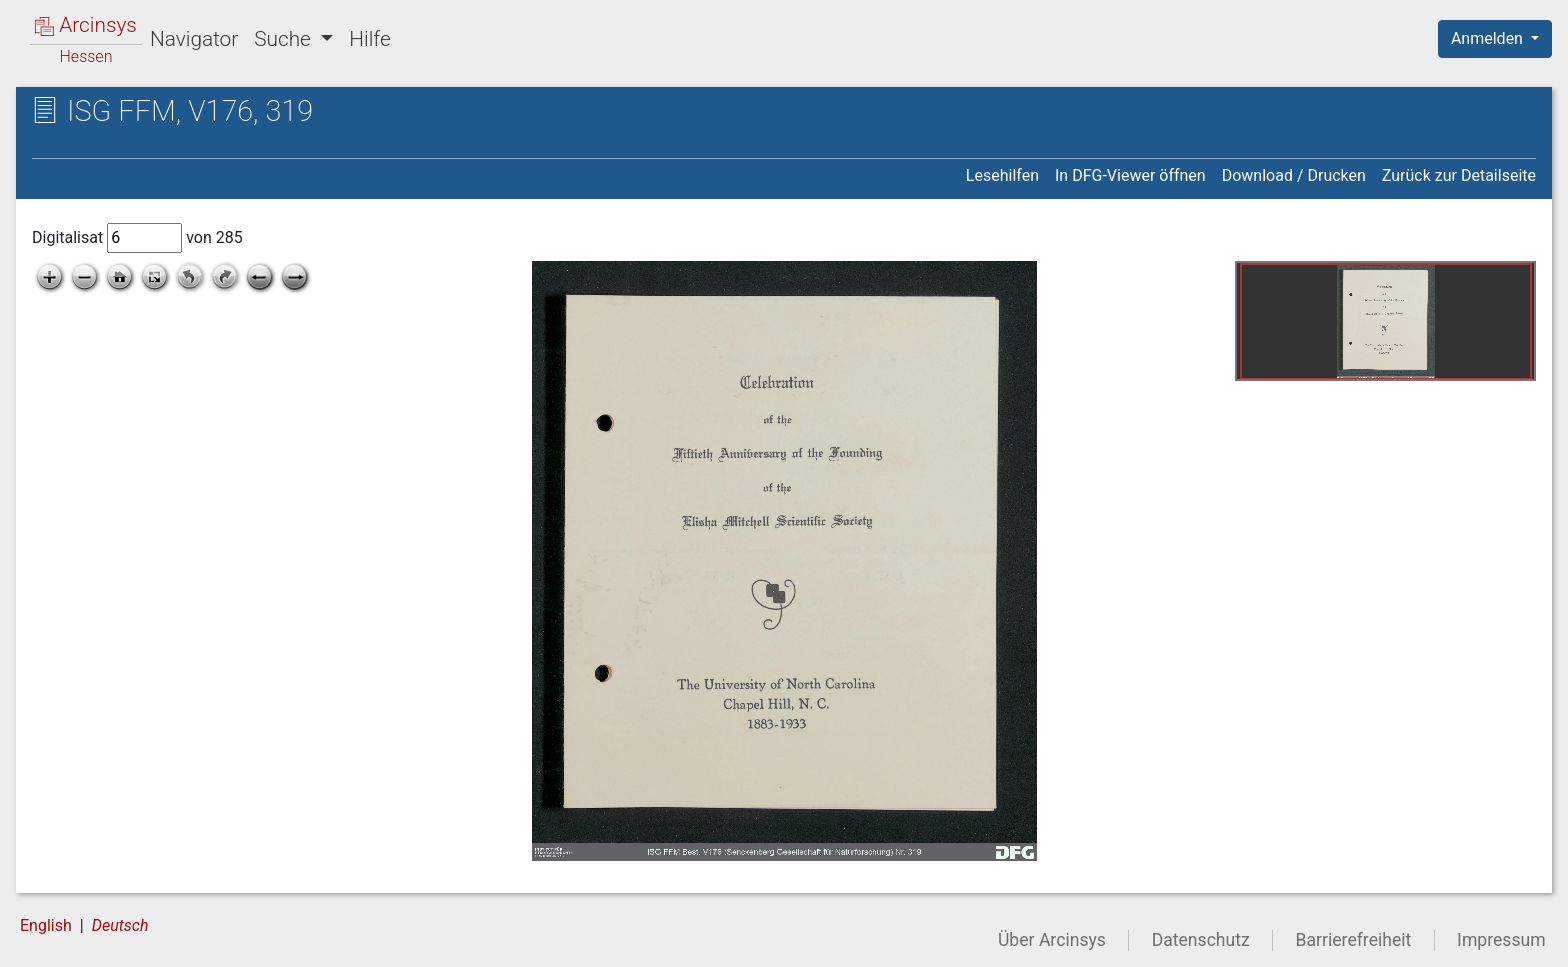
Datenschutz (1201, 940)
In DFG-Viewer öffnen (1130, 175)
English (46, 925)
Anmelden (1489, 38)
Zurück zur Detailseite (1459, 175)
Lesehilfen (1002, 175)
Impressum (1501, 940)
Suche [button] (285, 39)
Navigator (194, 39)
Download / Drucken (1294, 175)
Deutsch (120, 925)
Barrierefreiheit (1354, 940)
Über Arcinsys (1052, 940)
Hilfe (369, 39)
